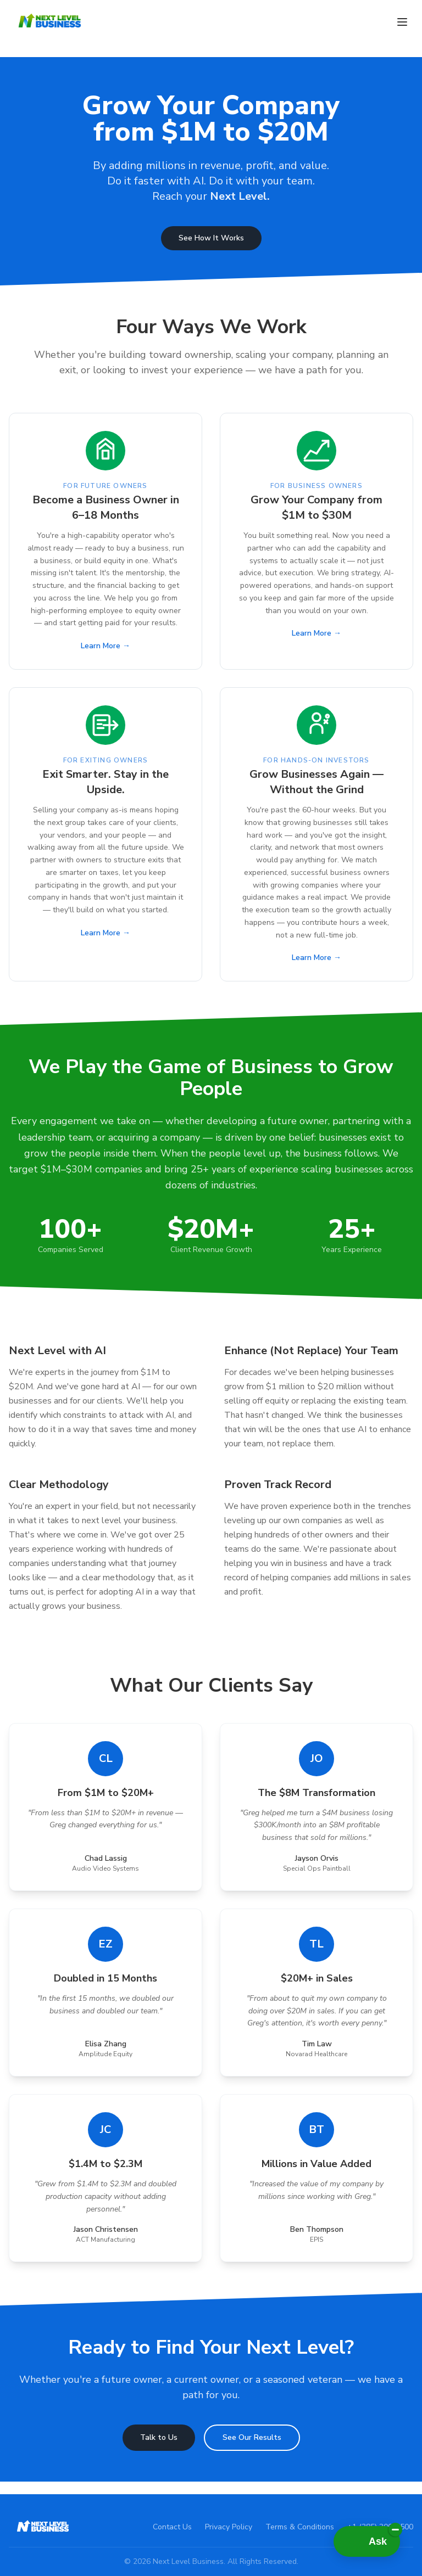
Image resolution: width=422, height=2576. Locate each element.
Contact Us (172, 2527)
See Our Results (252, 2443)
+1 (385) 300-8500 (380, 2527)
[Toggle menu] (402, 22)
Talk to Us (158, 2443)
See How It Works (211, 238)
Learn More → (105, 646)
